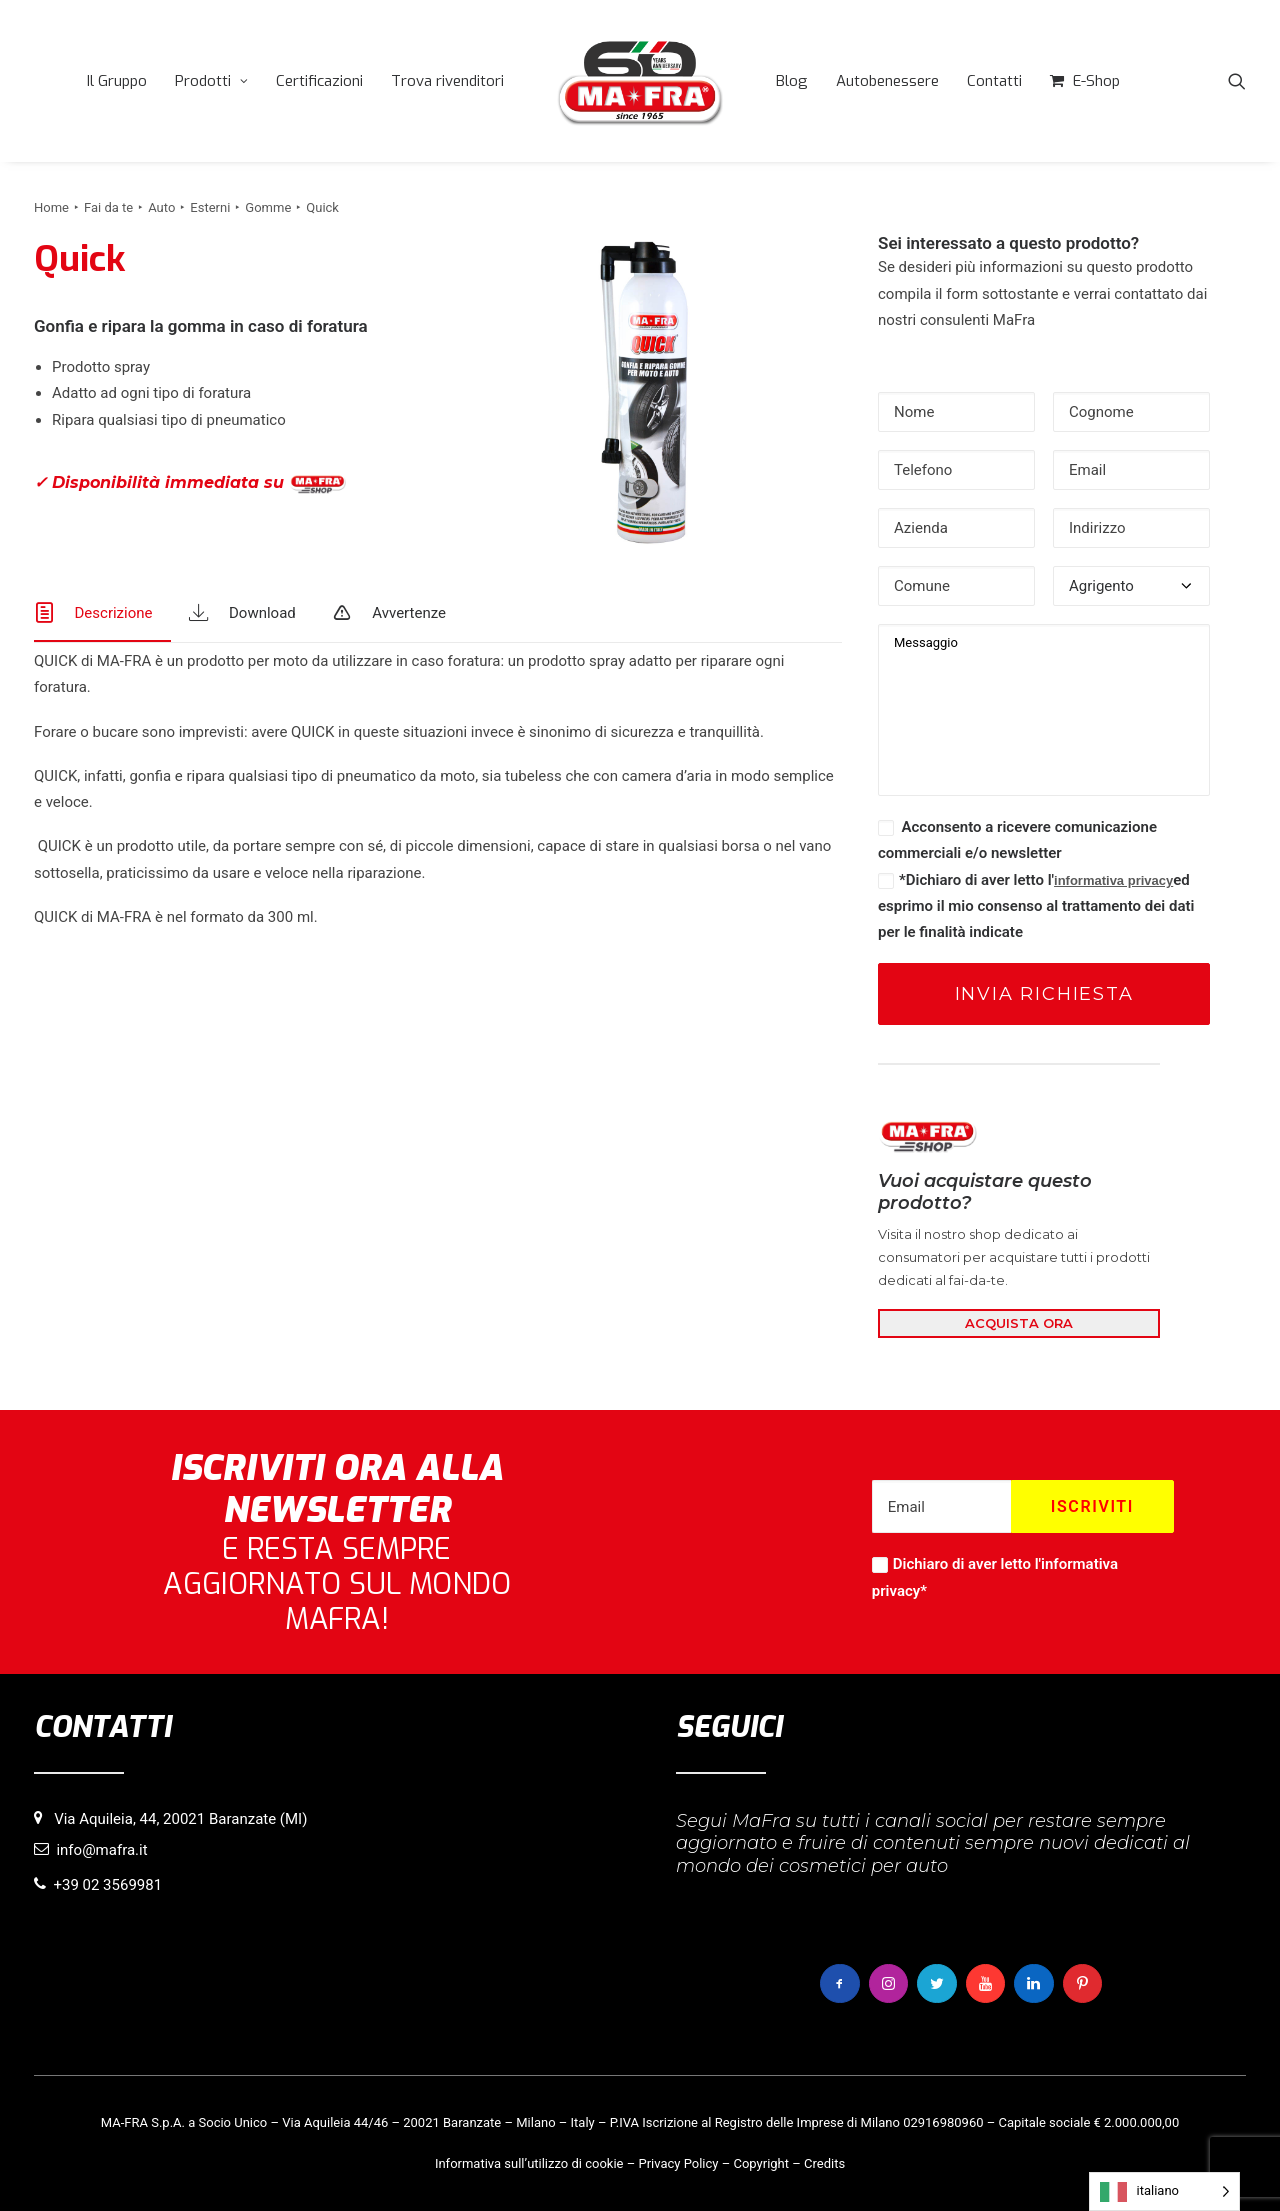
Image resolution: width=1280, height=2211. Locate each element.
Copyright (761, 2162)
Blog (792, 81)
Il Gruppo (117, 81)
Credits (824, 2162)
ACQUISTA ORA (1019, 1323)
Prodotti (211, 81)
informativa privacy (1113, 880)
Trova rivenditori (447, 81)
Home (51, 207)
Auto (161, 207)
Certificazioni (319, 81)
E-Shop (1096, 81)
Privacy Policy (678, 2162)
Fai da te (108, 207)
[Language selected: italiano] (1164, 2191)
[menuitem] (117, 81)
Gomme (268, 207)
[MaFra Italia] (640, 81)
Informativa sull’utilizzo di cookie (529, 2162)
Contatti (994, 81)
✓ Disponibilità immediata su (190, 483)
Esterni (210, 207)
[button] (1237, 81)
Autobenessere (887, 81)
